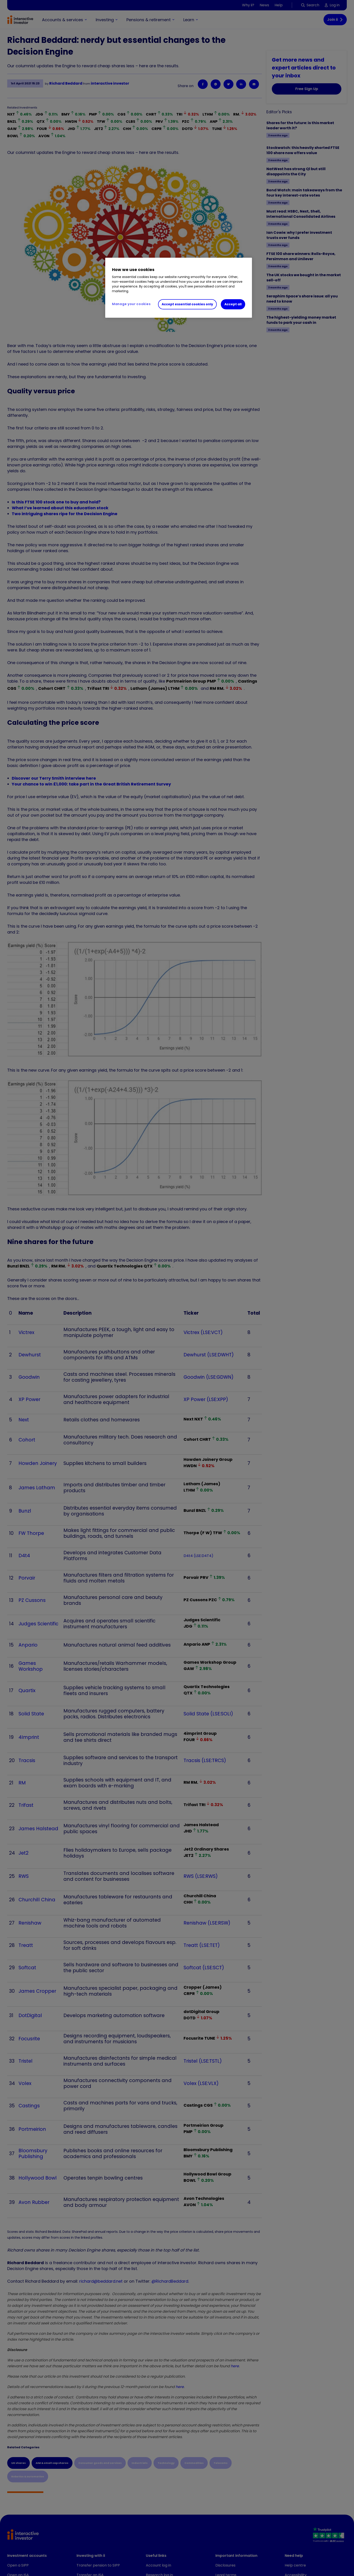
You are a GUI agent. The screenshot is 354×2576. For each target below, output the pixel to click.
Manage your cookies (131, 304)
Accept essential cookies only (187, 304)
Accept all (233, 304)
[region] (178, 288)
